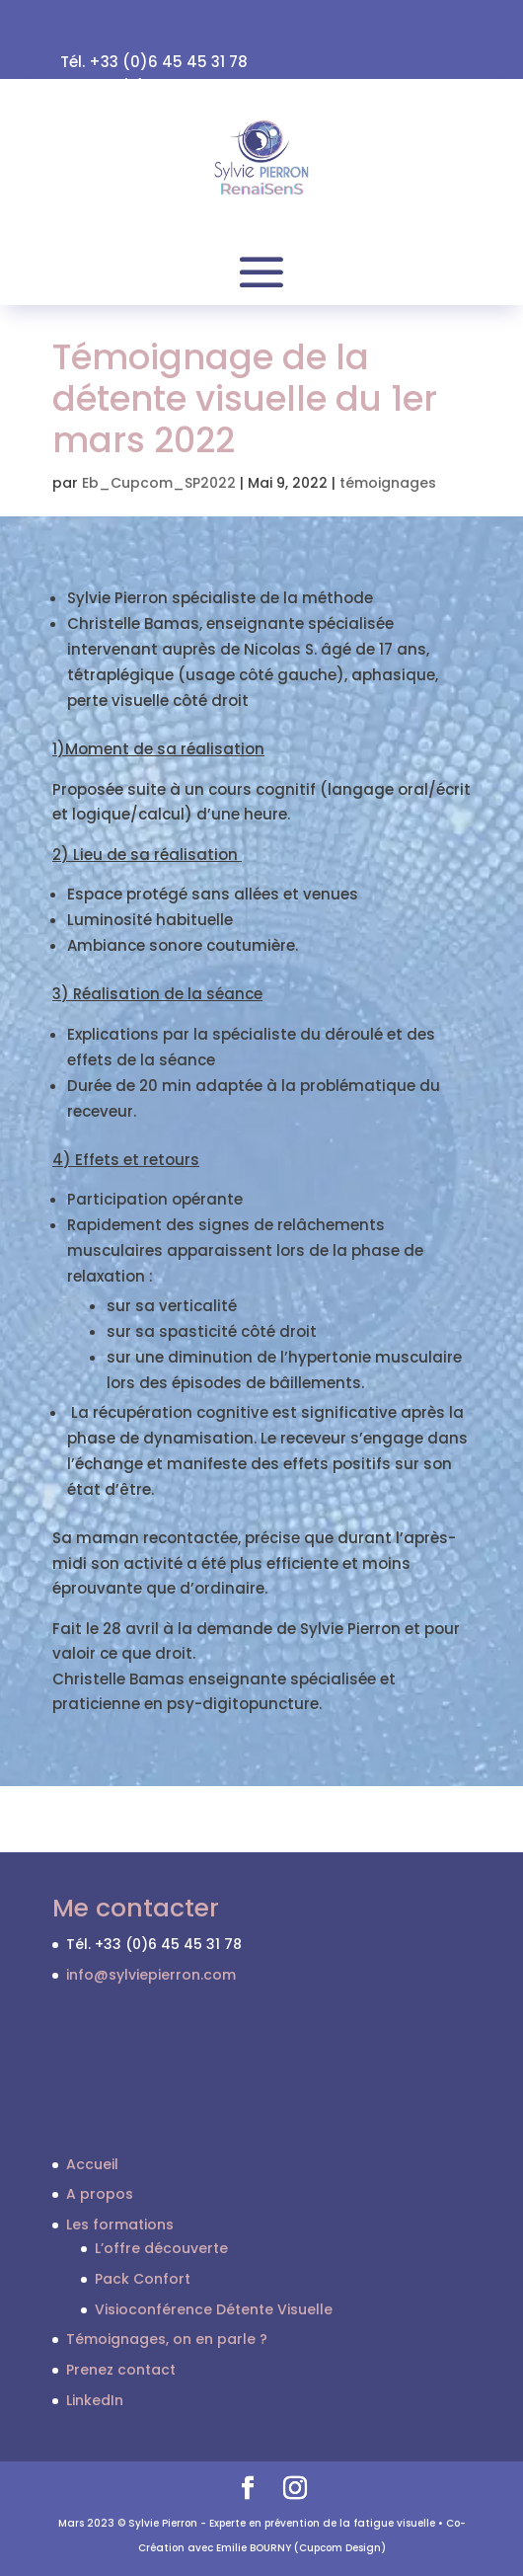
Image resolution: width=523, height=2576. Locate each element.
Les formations (120, 2224)
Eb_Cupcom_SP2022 (159, 483)
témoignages (387, 483)
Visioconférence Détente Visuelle (214, 2309)
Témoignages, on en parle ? (166, 2339)
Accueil (92, 2164)
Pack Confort (142, 2279)
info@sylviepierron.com (151, 1975)
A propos (99, 2194)
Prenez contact (121, 2370)
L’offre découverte (161, 2248)
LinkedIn (94, 2400)
